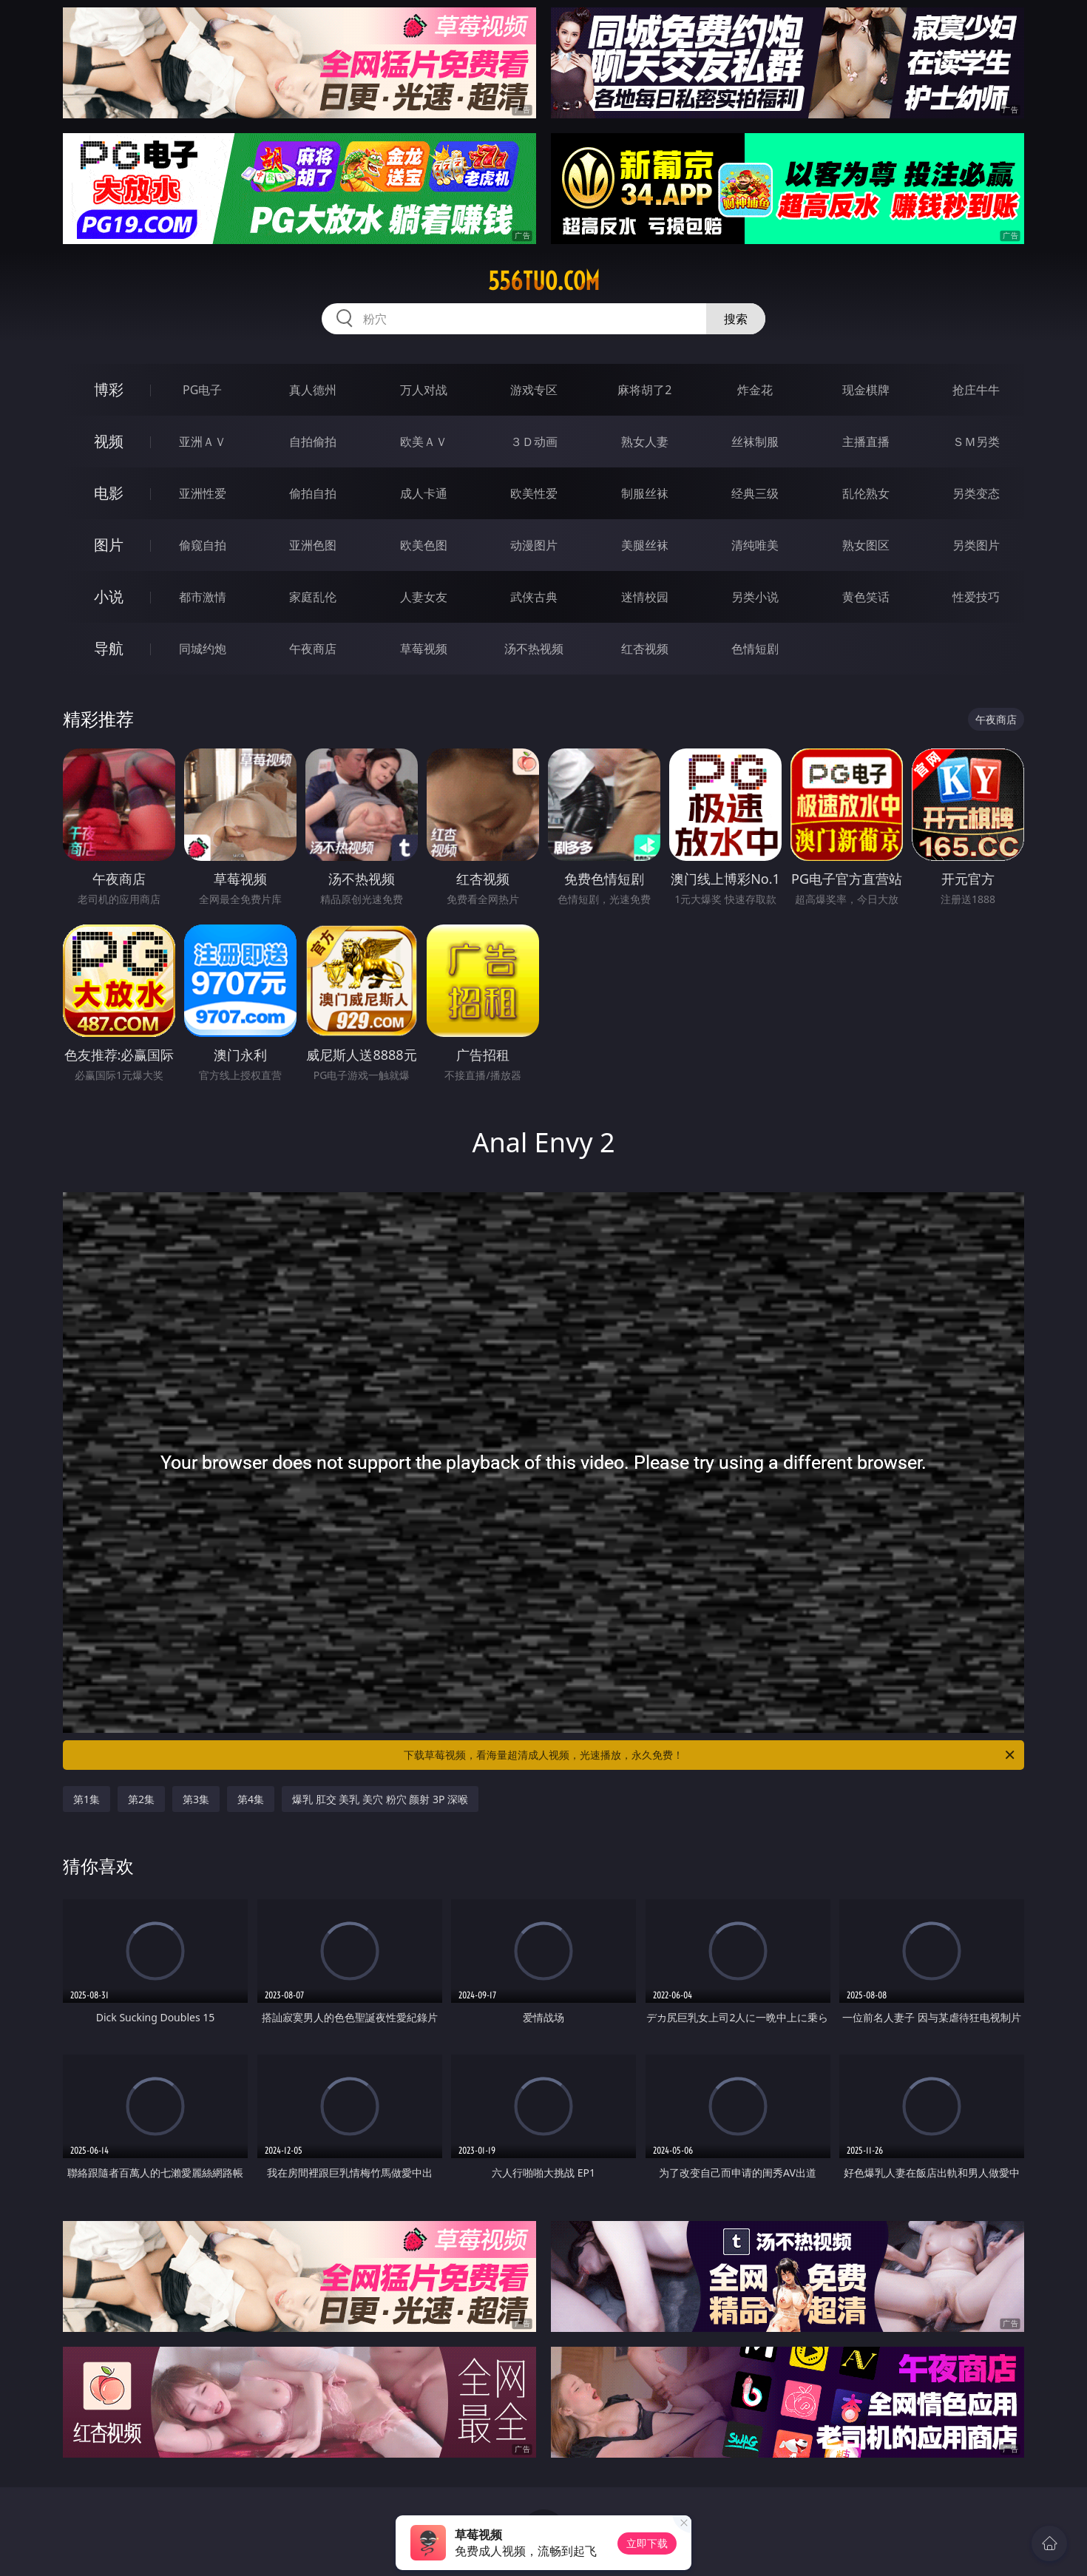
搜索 (736, 319)
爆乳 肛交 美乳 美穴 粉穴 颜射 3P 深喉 (380, 1799)
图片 (108, 545)
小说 (108, 596)
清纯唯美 (755, 545)
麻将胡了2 (644, 390)
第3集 (196, 1799)
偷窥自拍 (202, 545)
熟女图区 (866, 545)
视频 (108, 441)
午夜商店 (312, 648)
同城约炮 (202, 648)
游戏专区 (534, 390)
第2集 (141, 1799)
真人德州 (312, 390)
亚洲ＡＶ (202, 441)
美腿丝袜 (644, 545)
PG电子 (202, 390)
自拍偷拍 (312, 441)
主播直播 (866, 441)
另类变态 (976, 493)
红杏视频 (644, 648)
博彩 (108, 389)
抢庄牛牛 (976, 390)
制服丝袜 (644, 493)
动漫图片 (534, 545)
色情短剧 (755, 648)
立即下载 (647, 2543)
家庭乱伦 (312, 597)
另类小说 (755, 597)
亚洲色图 (312, 545)
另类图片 (976, 545)
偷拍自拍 (312, 493)
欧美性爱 (534, 493)
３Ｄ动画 (534, 441)
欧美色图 (423, 545)
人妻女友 (423, 597)
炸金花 (755, 390)
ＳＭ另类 (976, 441)
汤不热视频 (533, 648)
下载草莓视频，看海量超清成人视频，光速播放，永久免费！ (710, 1755)
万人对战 (423, 390)
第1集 (86, 1799)
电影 (108, 493)
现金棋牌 (866, 390)
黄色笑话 (866, 597)
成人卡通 (423, 493)
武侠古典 (534, 597)
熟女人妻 (644, 441)
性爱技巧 (976, 597)
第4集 (250, 1799)
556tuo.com (544, 281)
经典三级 (755, 493)
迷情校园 (644, 597)
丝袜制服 (755, 441)
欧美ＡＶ (423, 441)
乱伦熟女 (866, 493)
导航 (108, 648)
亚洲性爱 (202, 493)
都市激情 (202, 597)
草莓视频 (423, 648)
